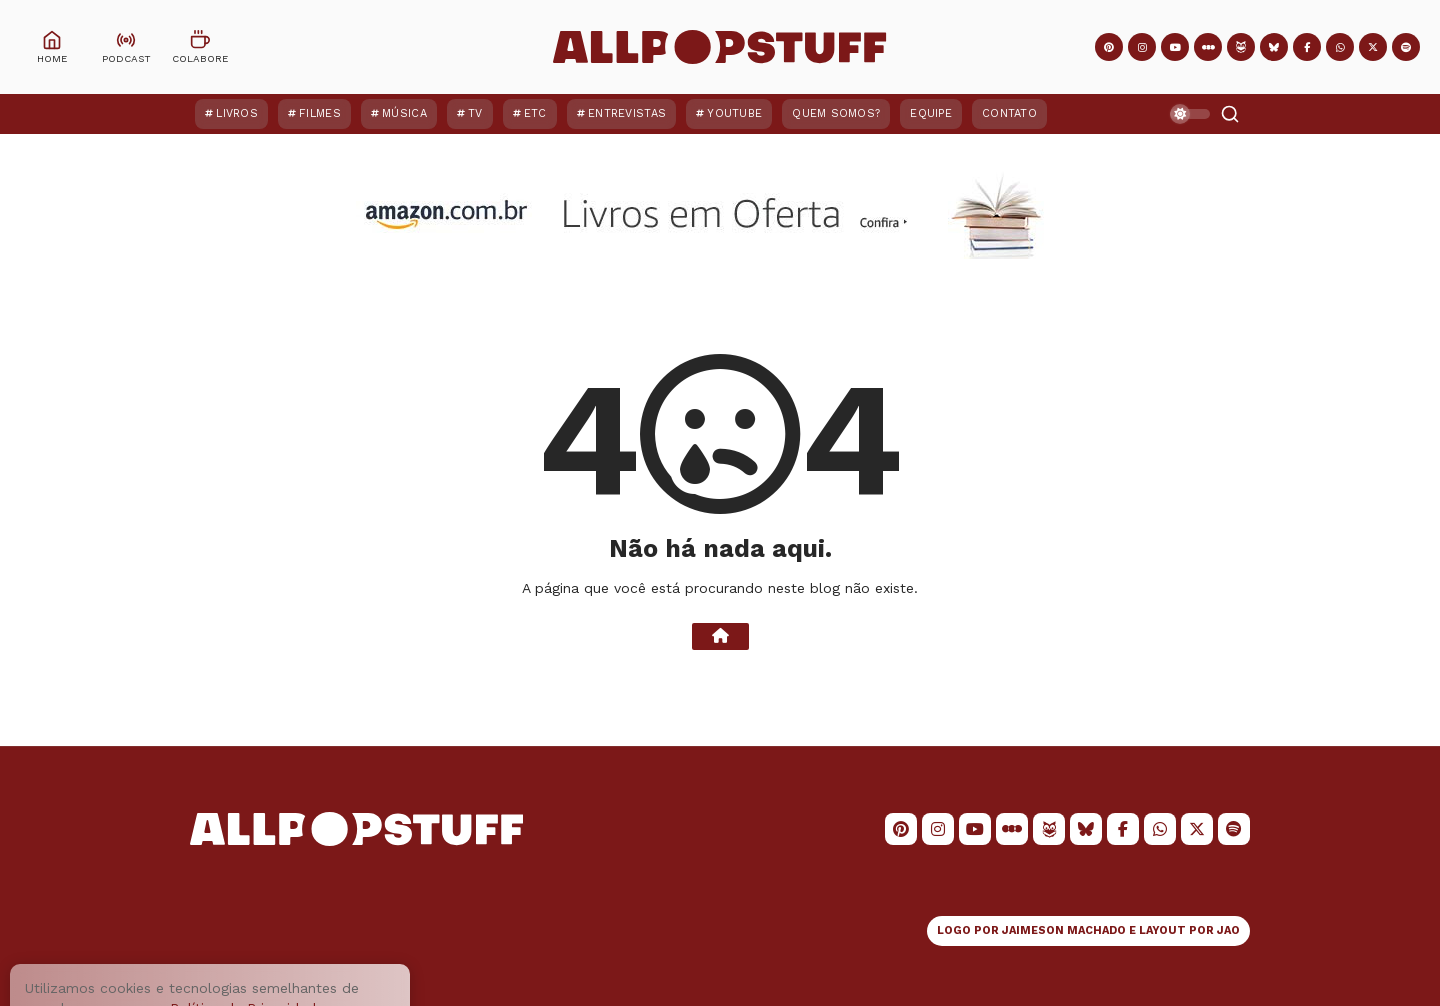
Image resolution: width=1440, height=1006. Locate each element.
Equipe (931, 113)
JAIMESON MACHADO (1064, 930)
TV (475, 113)
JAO (1228, 930)
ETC (535, 113)
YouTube (734, 113)
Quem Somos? (836, 113)
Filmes (320, 113)
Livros (237, 113)
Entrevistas (627, 113)
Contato (1009, 113)
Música (404, 113)
